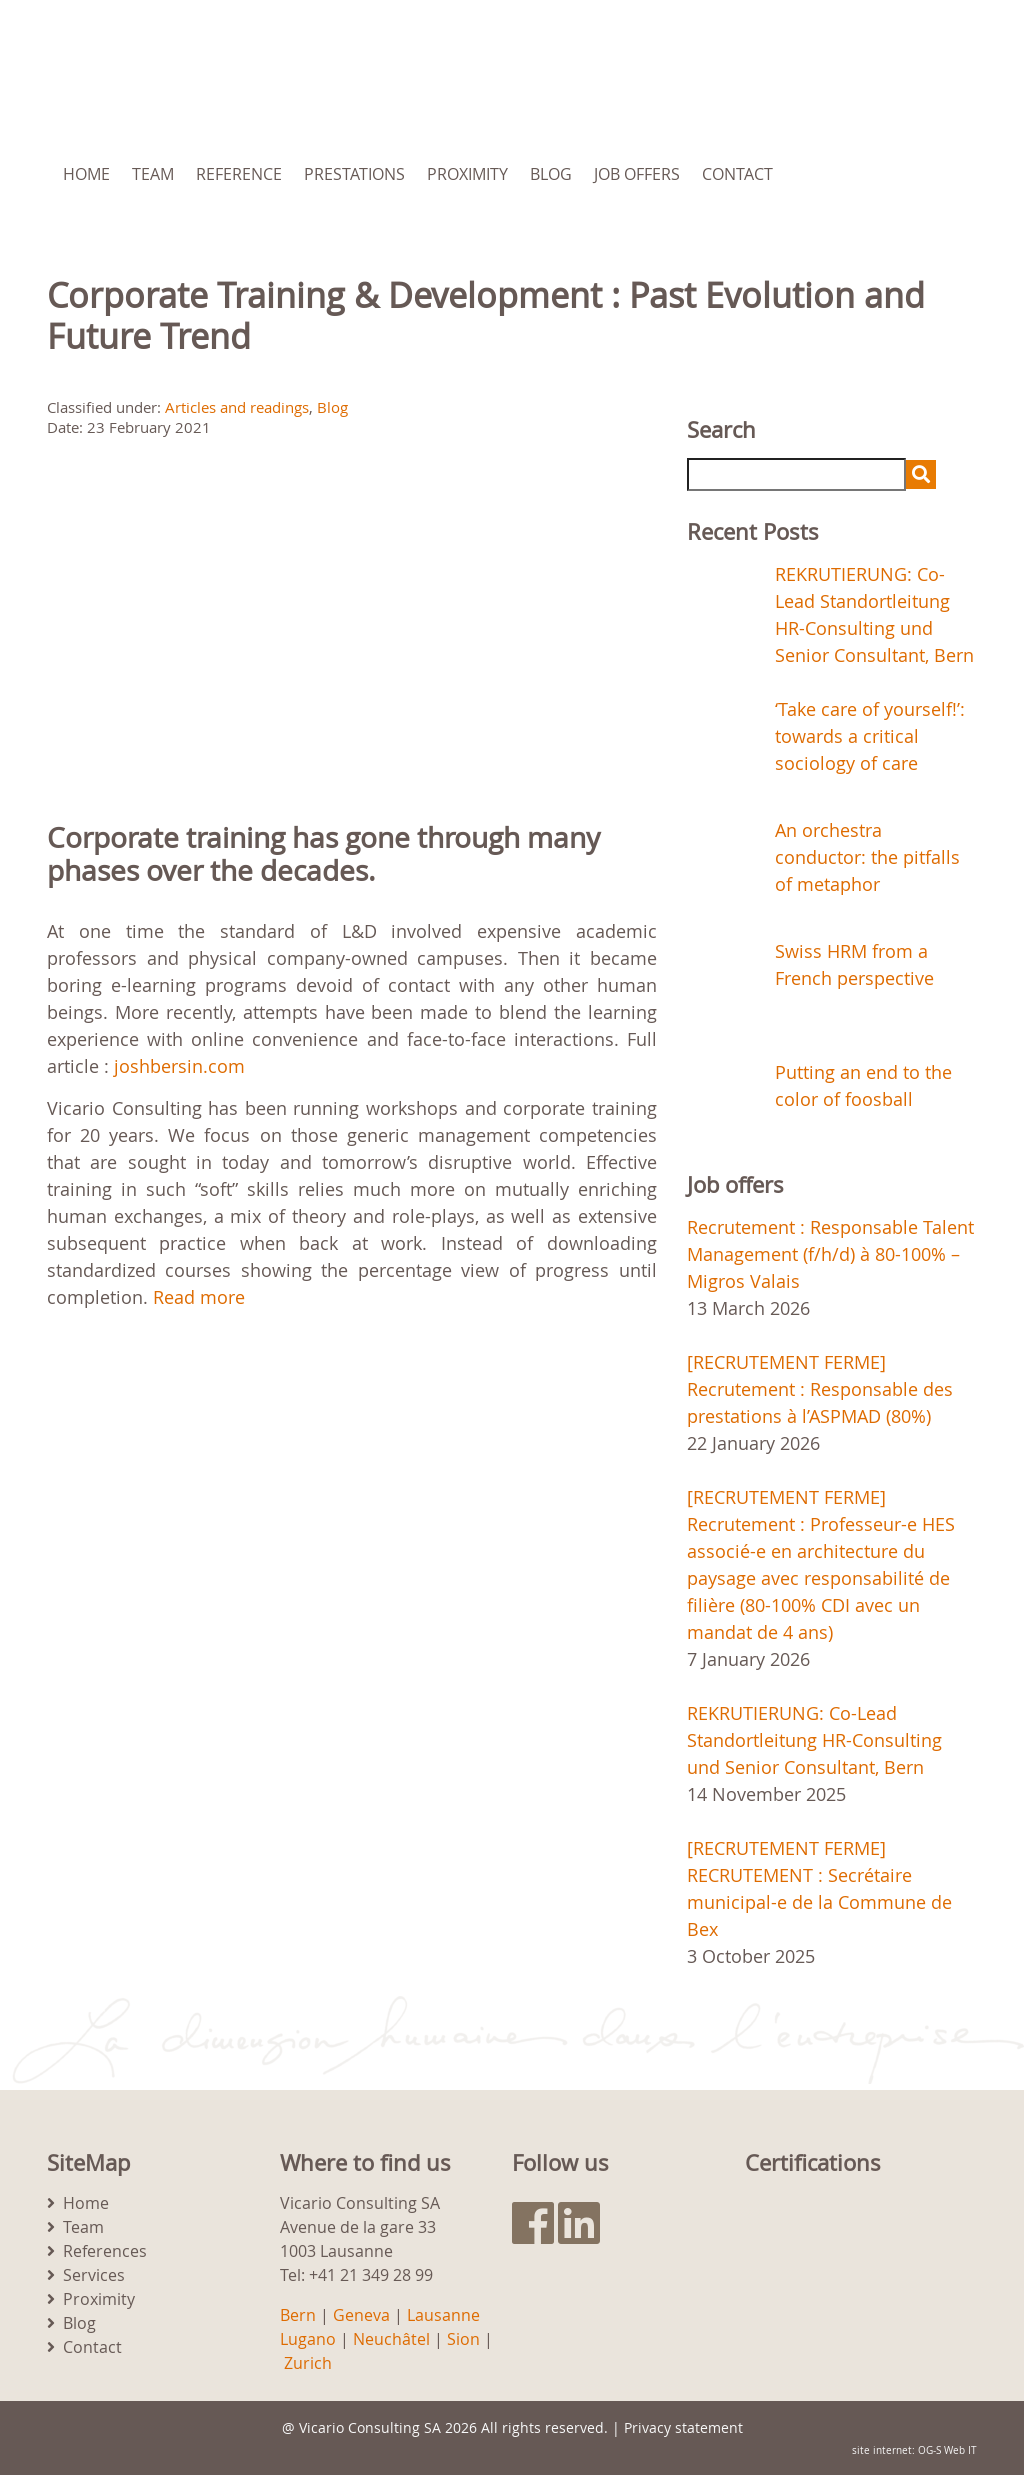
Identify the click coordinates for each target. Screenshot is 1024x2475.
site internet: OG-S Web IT (914, 2450)
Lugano (308, 2339)
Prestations (354, 174)
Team (153, 174)
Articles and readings (237, 407)
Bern (298, 2315)
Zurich (308, 2363)
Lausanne (443, 2315)
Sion (463, 2339)
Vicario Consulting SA (370, 2427)
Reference (239, 174)
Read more (199, 1297)
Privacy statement (683, 2427)
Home (86, 174)
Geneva (361, 2315)
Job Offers (637, 174)
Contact (737, 174)
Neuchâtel (391, 2339)
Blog (551, 174)
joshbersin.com (179, 1066)
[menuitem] (896, 174)
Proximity (467, 174)
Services (94, 2275)
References (105, 2251)
